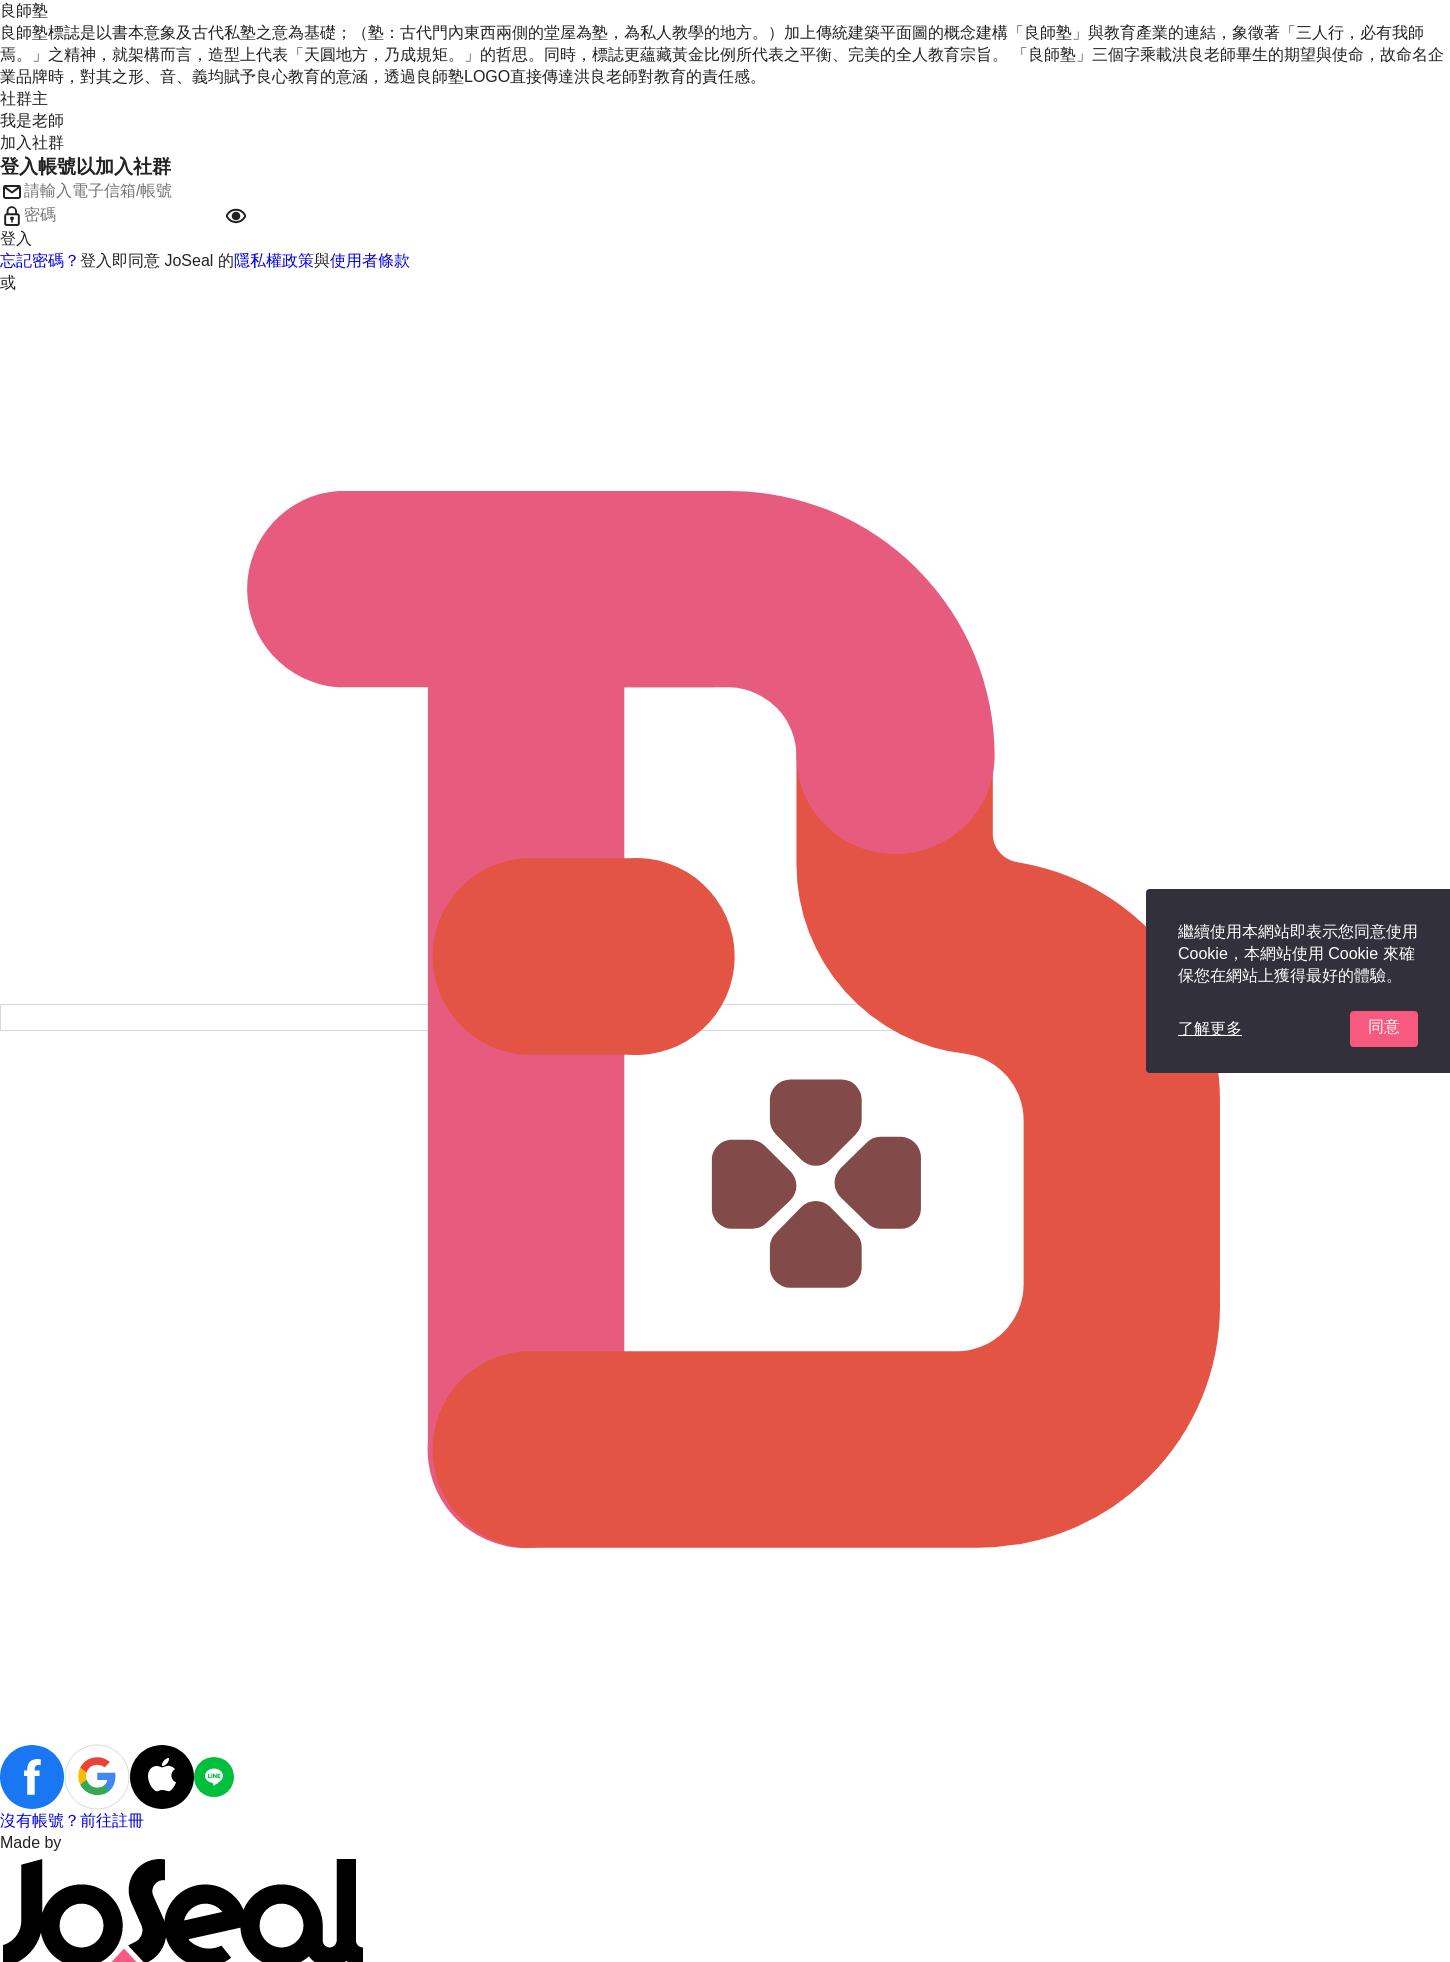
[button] (236, 216)
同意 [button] (1384, 1026)
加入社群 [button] (32, 142)
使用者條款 (370, 260)
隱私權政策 (274, 260)
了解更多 (1210, 1028)
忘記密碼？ (40, 260)
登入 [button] (16, 238)
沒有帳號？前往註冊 (72, 1820)
